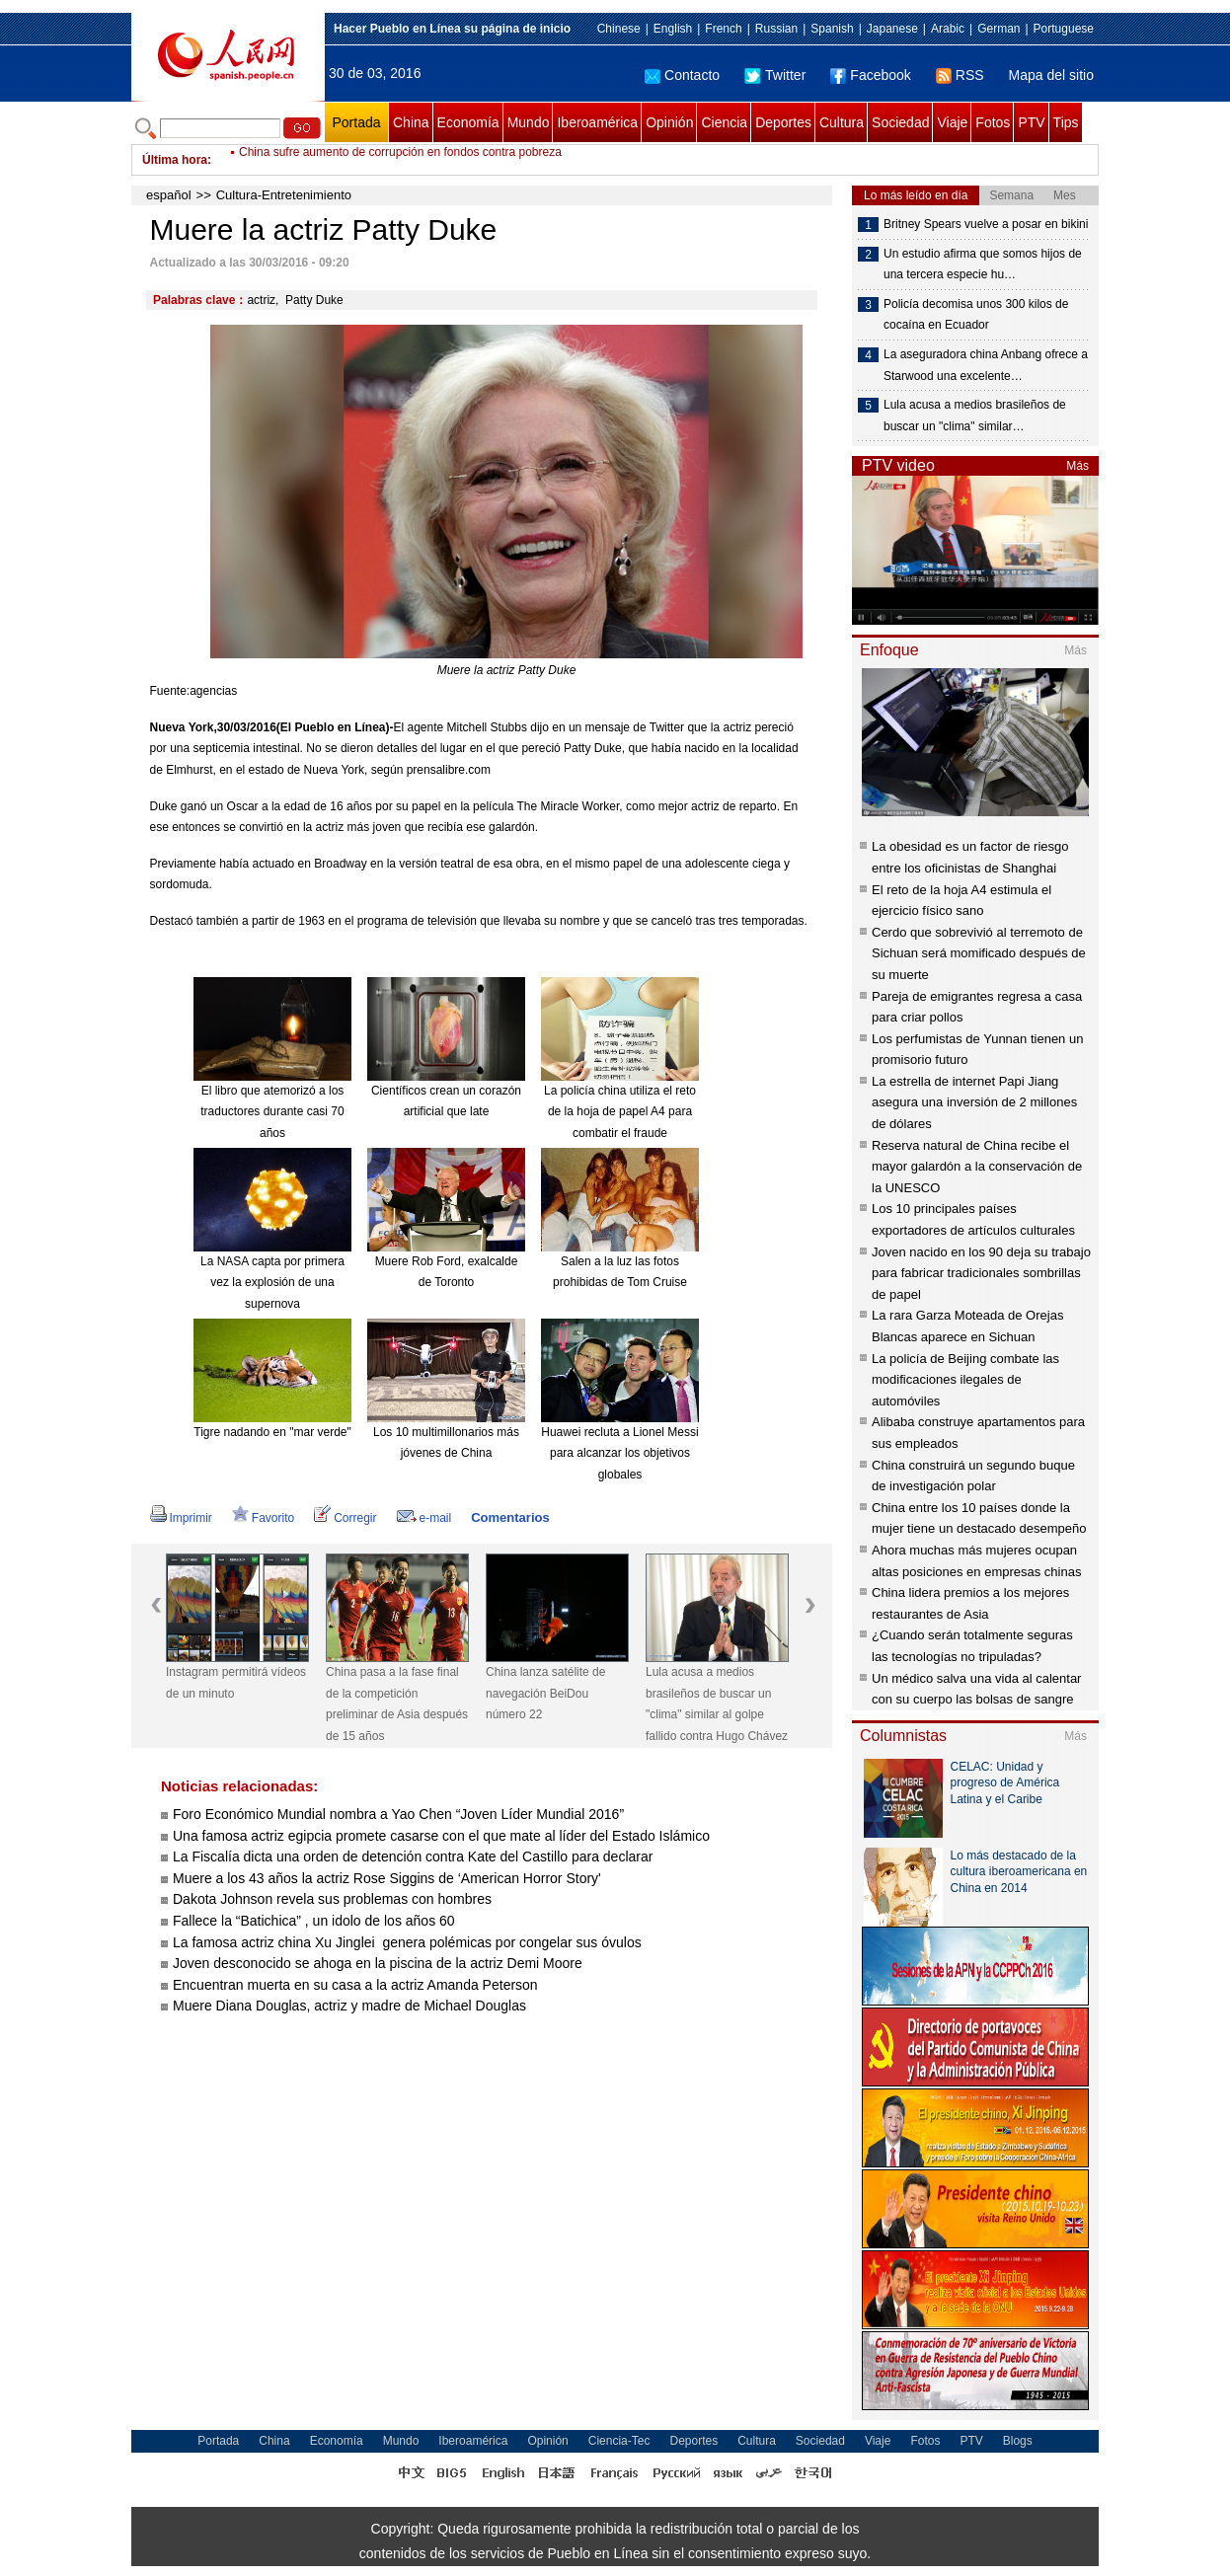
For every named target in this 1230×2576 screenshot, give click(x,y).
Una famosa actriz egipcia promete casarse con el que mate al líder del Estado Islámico (441, 1836)
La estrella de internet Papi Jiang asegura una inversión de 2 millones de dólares (974, 1102)
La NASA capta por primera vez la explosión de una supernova (272, 1282)
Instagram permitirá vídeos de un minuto (236, 1683)
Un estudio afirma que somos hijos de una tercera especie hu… (983, 264)
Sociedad (900, 122)
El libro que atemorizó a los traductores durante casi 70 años (272, 1112)
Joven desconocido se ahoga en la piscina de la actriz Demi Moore (377, 1963)
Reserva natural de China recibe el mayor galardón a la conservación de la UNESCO (977, 1166)
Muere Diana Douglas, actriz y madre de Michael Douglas (349, 2005)
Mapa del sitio (1051, 75)
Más (1077, 466)
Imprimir (181, 1518)
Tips (1066, 122)
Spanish (831, 29)
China (411, 122)
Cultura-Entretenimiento (283, 195)
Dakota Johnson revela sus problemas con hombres (332, 1899)
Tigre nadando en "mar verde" (272, 1432)
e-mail (424, 1518)
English (672, 29)
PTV (1031, 122)
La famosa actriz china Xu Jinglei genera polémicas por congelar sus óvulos (407, 1942)
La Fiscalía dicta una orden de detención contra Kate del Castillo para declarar (413, 1856)
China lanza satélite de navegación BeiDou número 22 (545, 1693)
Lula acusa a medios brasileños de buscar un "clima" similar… (975, 415)
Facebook (870, 75)
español (169, 195)
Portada (356, 122)
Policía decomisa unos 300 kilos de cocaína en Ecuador (976, 315)
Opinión (669, 122)
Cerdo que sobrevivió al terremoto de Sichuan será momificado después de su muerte (979, 953)
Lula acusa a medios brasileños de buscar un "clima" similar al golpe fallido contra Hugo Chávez (717, 1704)
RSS (960, 75)
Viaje (952, 122)
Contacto (682, 75)
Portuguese (1064, 29)
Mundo (528, 122)
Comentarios (510, 1517)
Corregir (345, 1518)
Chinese (619, 29)
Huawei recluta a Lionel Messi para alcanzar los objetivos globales (619, 1453)
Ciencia (724, 122)
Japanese (892, 29)
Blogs (1018, 2441)
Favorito (263, 1518)
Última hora (174, 160)
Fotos (992, 122)
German (998, 29)
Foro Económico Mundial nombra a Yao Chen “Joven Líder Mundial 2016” (398, 1814)
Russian (776, 29)
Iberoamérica (597, 122)
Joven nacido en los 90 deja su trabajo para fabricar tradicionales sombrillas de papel (981, 1273)
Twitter (775, 75)
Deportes (783, 122)
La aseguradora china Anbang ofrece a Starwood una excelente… (986, 365)
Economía (468, 122)
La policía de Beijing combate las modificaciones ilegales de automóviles (965, 1379)
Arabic (947, 29)
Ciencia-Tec (619, 2441)
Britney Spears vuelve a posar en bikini (986, 224)
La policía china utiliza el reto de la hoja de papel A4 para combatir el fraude (620, 1112)
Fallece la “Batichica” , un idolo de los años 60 (314, 1921)
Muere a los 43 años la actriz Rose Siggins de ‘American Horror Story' (387, 1878)
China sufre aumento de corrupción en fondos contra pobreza (400, 160)
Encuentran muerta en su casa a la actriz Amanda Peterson (355, 1985)
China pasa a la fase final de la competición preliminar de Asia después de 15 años (397, 1704)
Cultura (841, 122)
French (723, 29)
